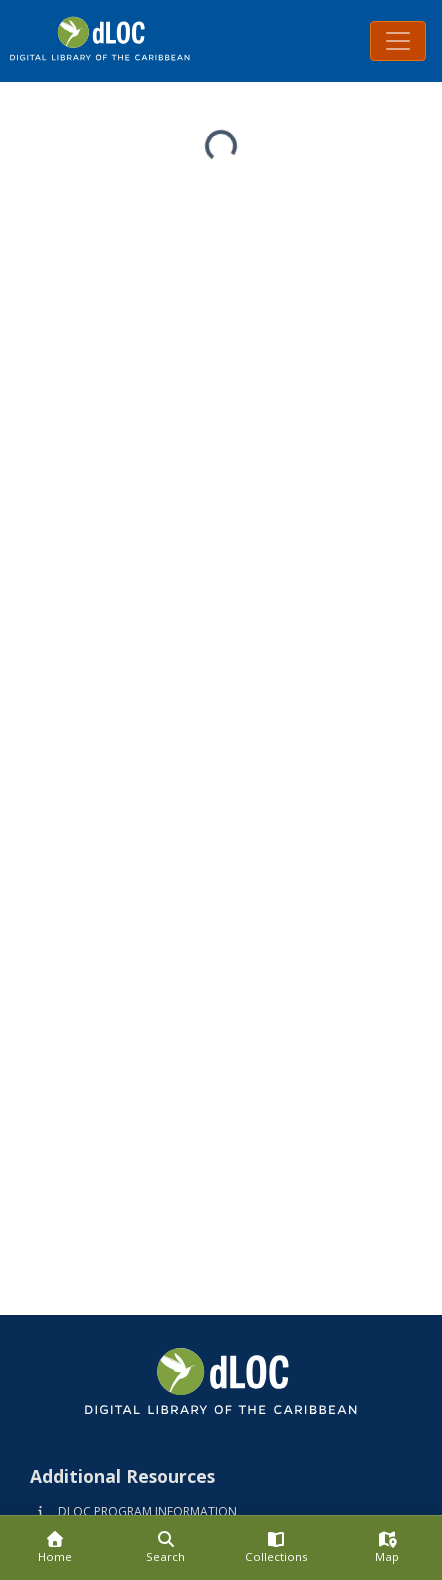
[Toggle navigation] (398, 41)
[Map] (387, 1548)
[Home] (55, 1548)
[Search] (166, 1548)
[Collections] (276, 1548)
